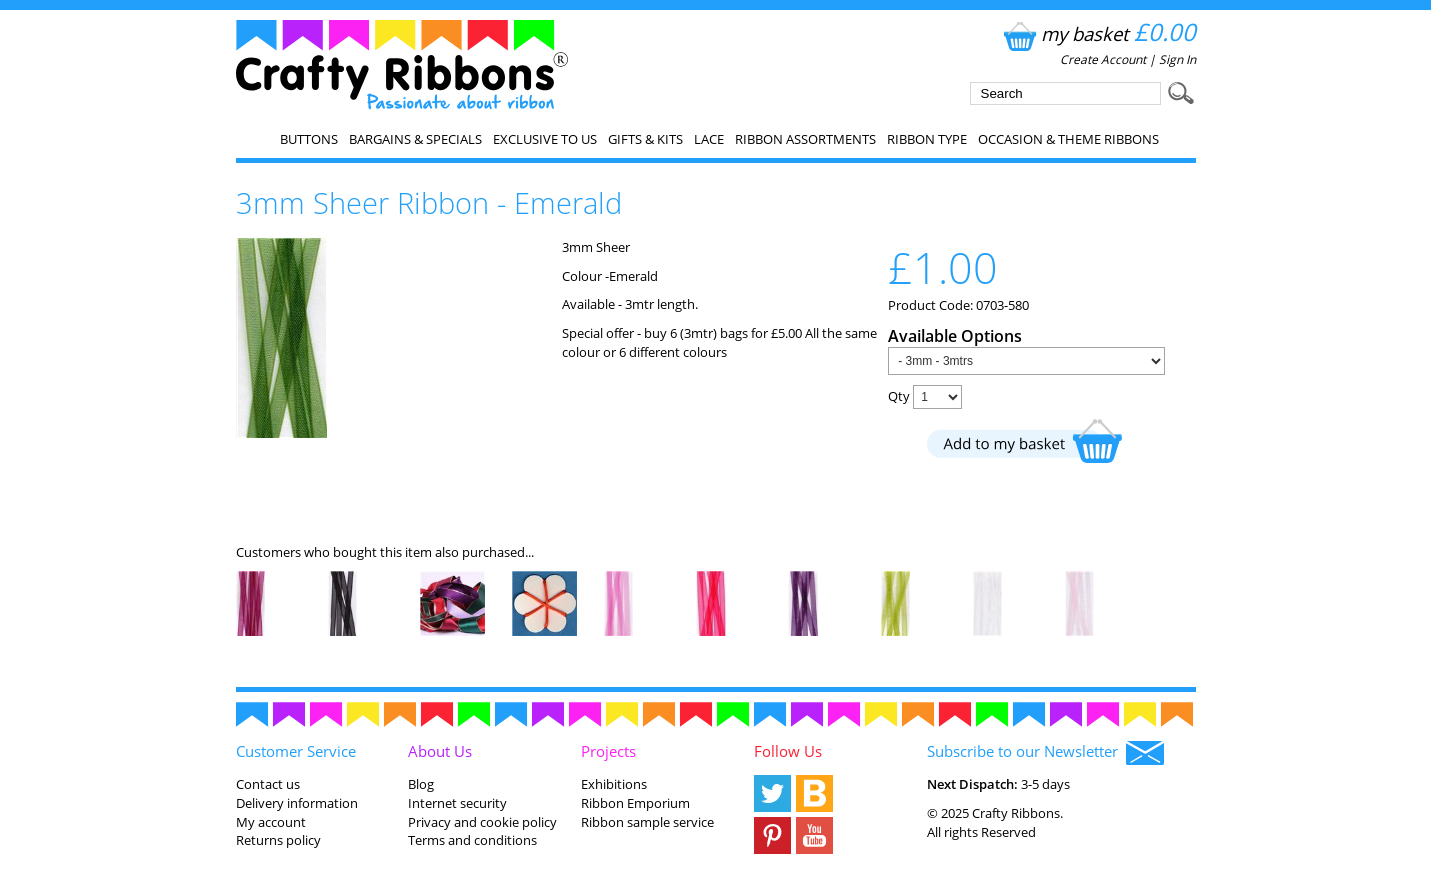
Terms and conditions (472, 840)
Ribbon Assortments (805, 139)
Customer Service (296, 751)
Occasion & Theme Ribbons (1068, 139)
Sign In (1177, 59)
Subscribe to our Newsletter (1045, 753)
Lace (709, 139)
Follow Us (788, 751)
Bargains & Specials (415, 139)
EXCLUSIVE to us (545, 139)
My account (271, 822)
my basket (1097, 33)
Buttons (309, 139)
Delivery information (297, 803)
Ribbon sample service (647, 822)
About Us (440, 751)
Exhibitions (614, 784)
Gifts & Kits (645, 139)
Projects (608, 751)
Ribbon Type (927, 139)
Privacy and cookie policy (482, 822)
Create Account (1103, 59)
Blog (421, 784)
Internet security (457, 803)
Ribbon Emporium (635, 803)
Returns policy (278, 840)
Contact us (268, 784)
